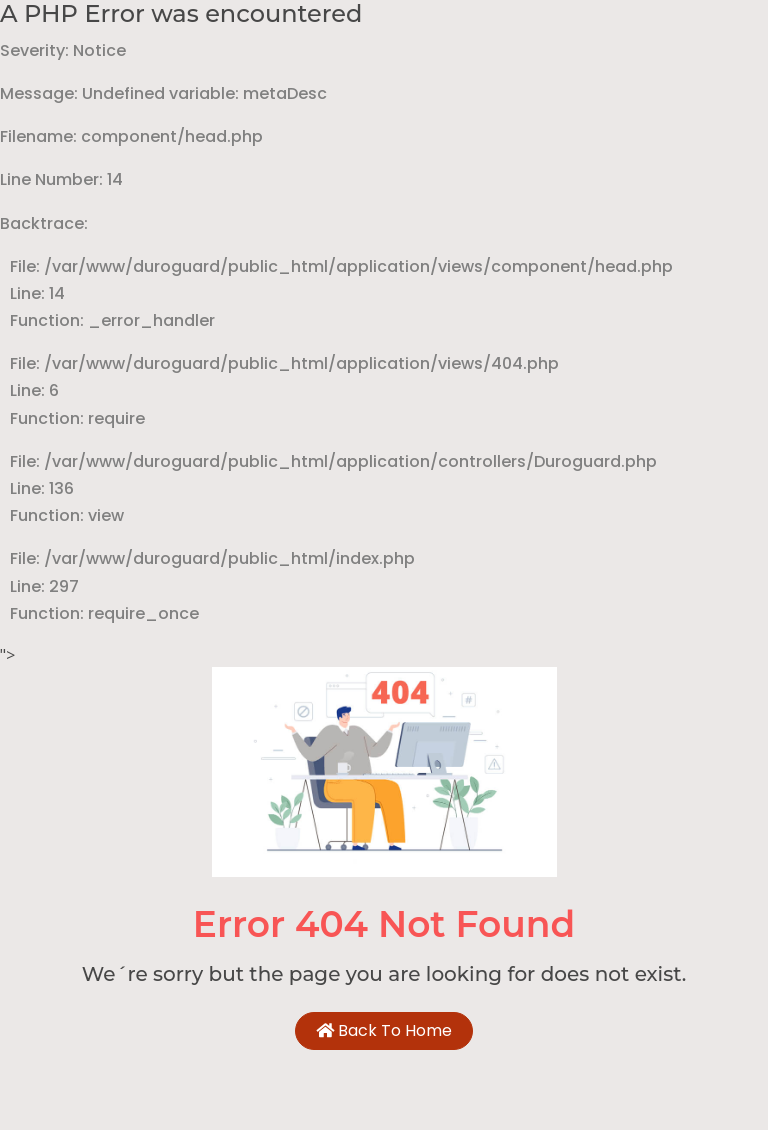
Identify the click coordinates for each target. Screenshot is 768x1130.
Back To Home (384, 1030)
